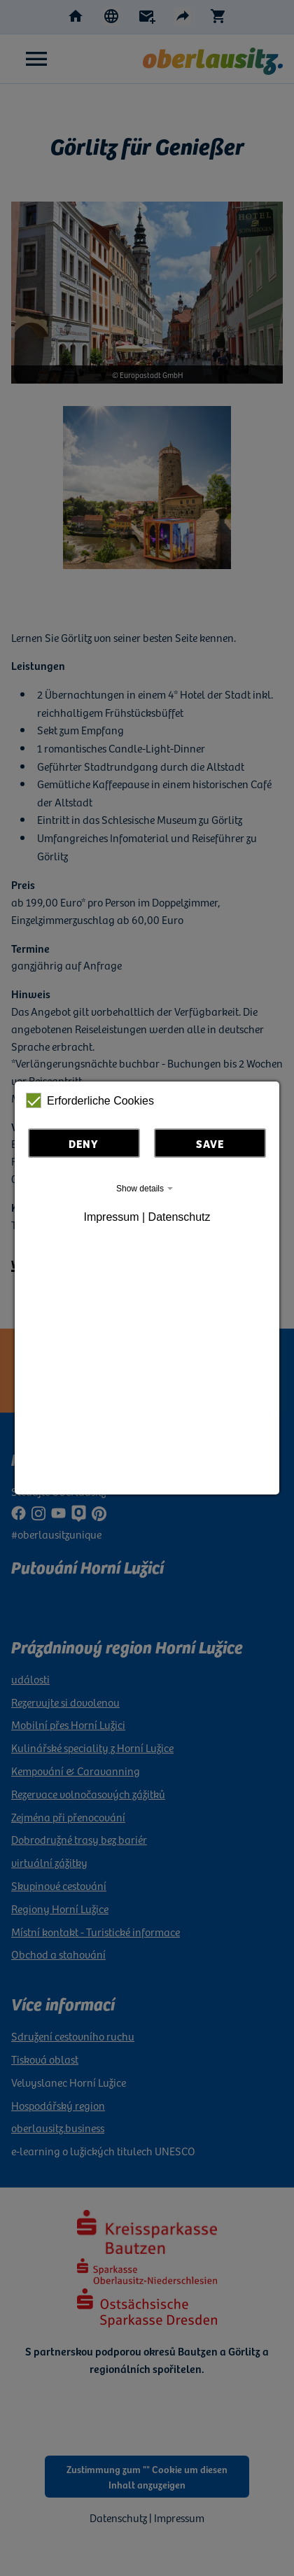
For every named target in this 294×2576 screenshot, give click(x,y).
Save (210, 1143)
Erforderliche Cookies (90, 1100)
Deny (84, 1143)
